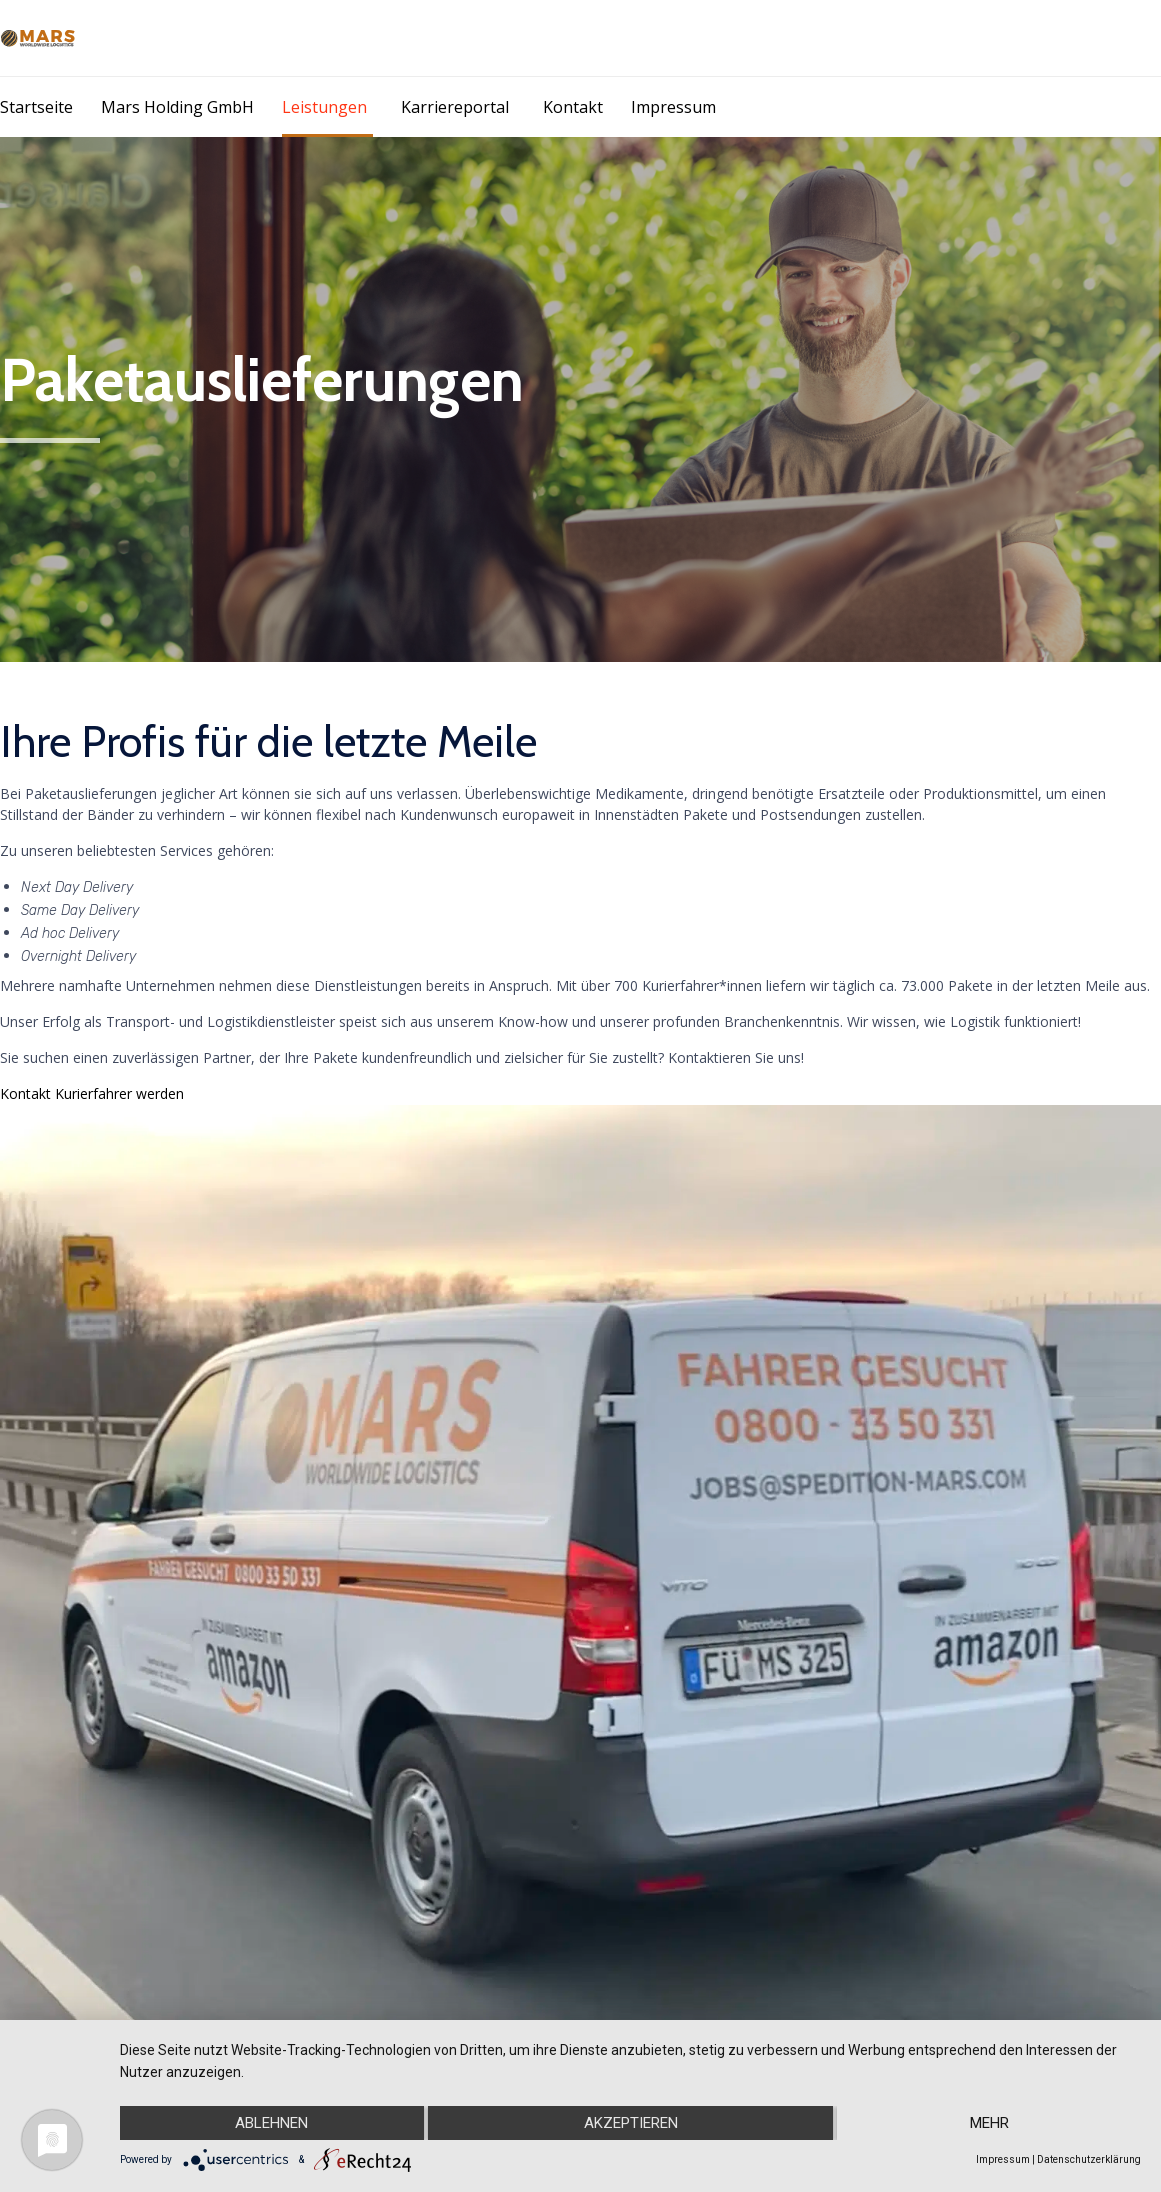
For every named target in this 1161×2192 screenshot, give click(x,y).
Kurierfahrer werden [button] (119, 1093)
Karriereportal (455, 107)
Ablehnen (271, 2123)
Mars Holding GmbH (177, 107)
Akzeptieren (631, 2123)
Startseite (36, 107)
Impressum (673, 107)
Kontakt (573, 107)
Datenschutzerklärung (1089, 2159)
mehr (989, 2123)
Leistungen (324, 107)
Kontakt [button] (27, 1093)
